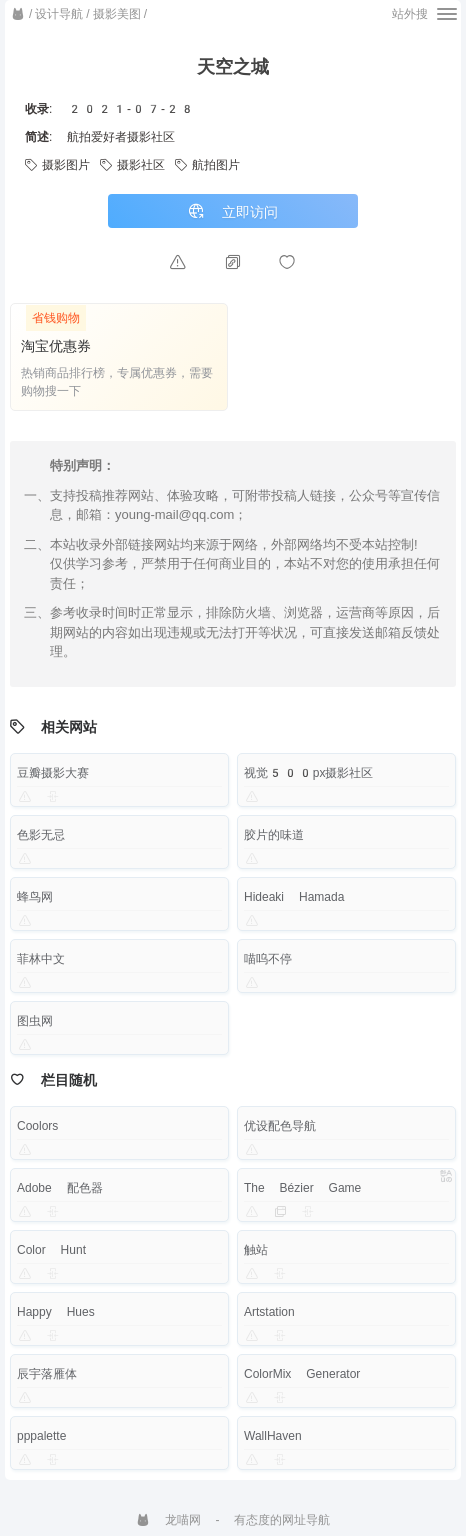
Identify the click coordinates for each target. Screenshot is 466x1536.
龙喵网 (168, 1520)
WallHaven (273, 1436)
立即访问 (232, 211)
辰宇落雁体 (47, 1374)
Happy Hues (56, 1312)
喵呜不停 (268, 959)
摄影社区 (132, 165)
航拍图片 (207, 165)
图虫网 (35, 1021)
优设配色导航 (280, 1126)
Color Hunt (51, 1250)
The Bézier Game (302, 1188)
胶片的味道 (274, 835)
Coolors (37, 1126)
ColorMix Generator (302, 1374)
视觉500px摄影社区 (309, 773)
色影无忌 (41, 835)
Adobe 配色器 (60, 1188)
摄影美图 (117, 14)
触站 (256, 1250)
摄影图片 (57, 165)
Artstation (269, 1312)
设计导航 (59, 14)
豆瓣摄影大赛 (53, 773)
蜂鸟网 (35, 897)
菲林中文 (41, 959)
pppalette (41, 1436)
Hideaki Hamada (294, 897)
